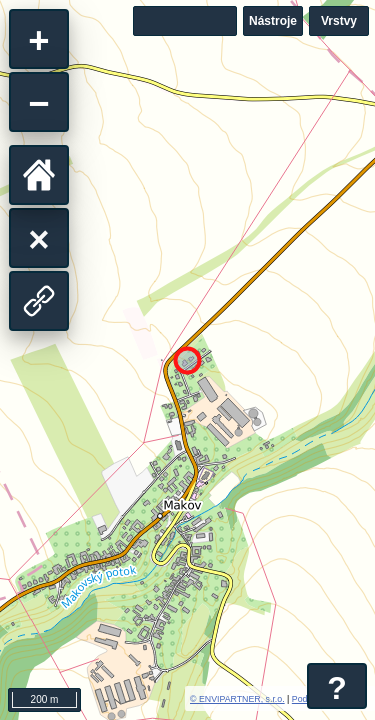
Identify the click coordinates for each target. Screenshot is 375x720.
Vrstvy (339, 21)
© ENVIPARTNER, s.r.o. (237, 699)
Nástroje (273, 21)
